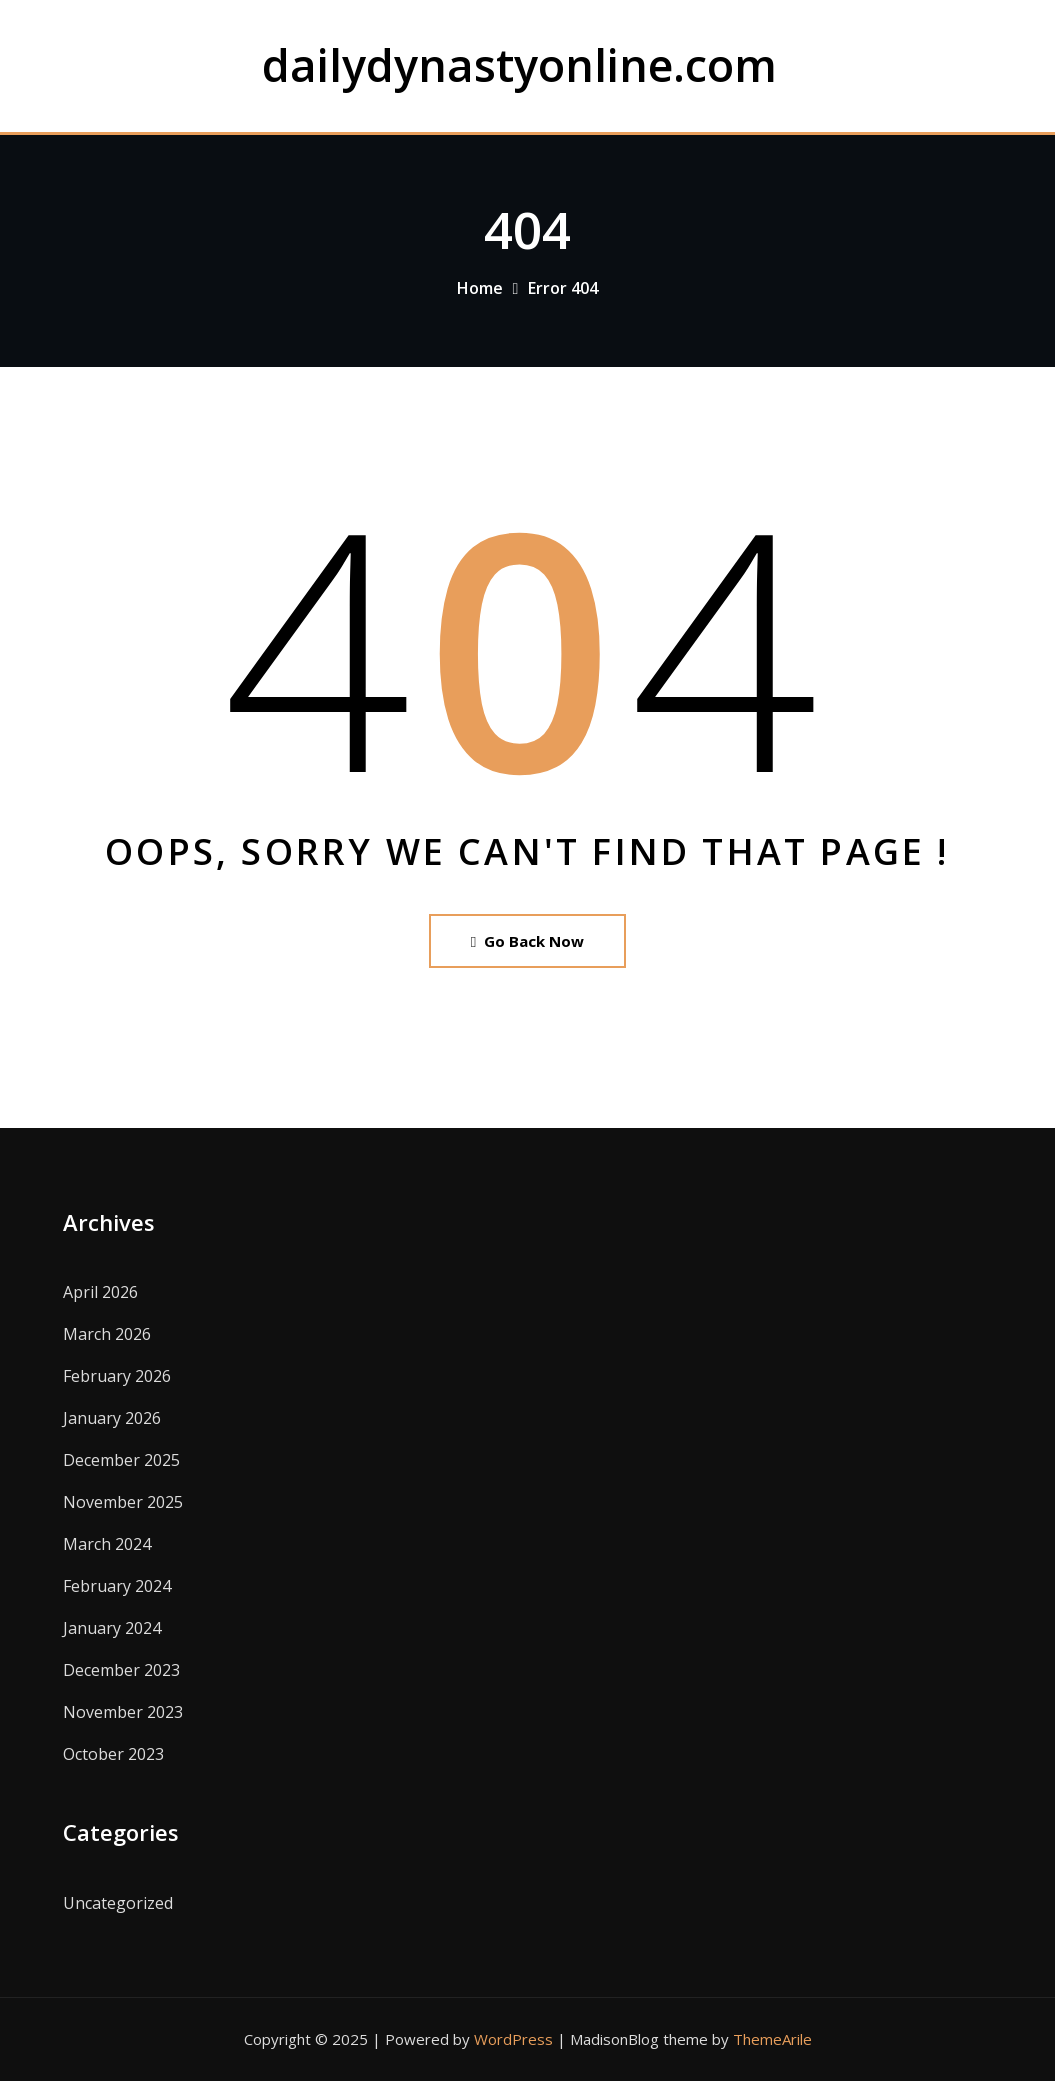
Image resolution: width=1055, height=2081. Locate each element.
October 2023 (113, 1754)
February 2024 (117, 1586)
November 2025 (123, 1502)
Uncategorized (118, 1903)
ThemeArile (772, 2039)
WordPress (513, 2039)
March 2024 (107, 1544)
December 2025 (121, 1460)
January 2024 (112, 1628)
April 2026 (100, 1292)
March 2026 (107, 1334)
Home (480, 288)
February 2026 (117, 1376)
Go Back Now (527, 941)
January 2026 (112, 1418)
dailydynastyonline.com (519, 64)
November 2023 (123, 1712)
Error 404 (563, 288)
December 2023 (121, 1670)
